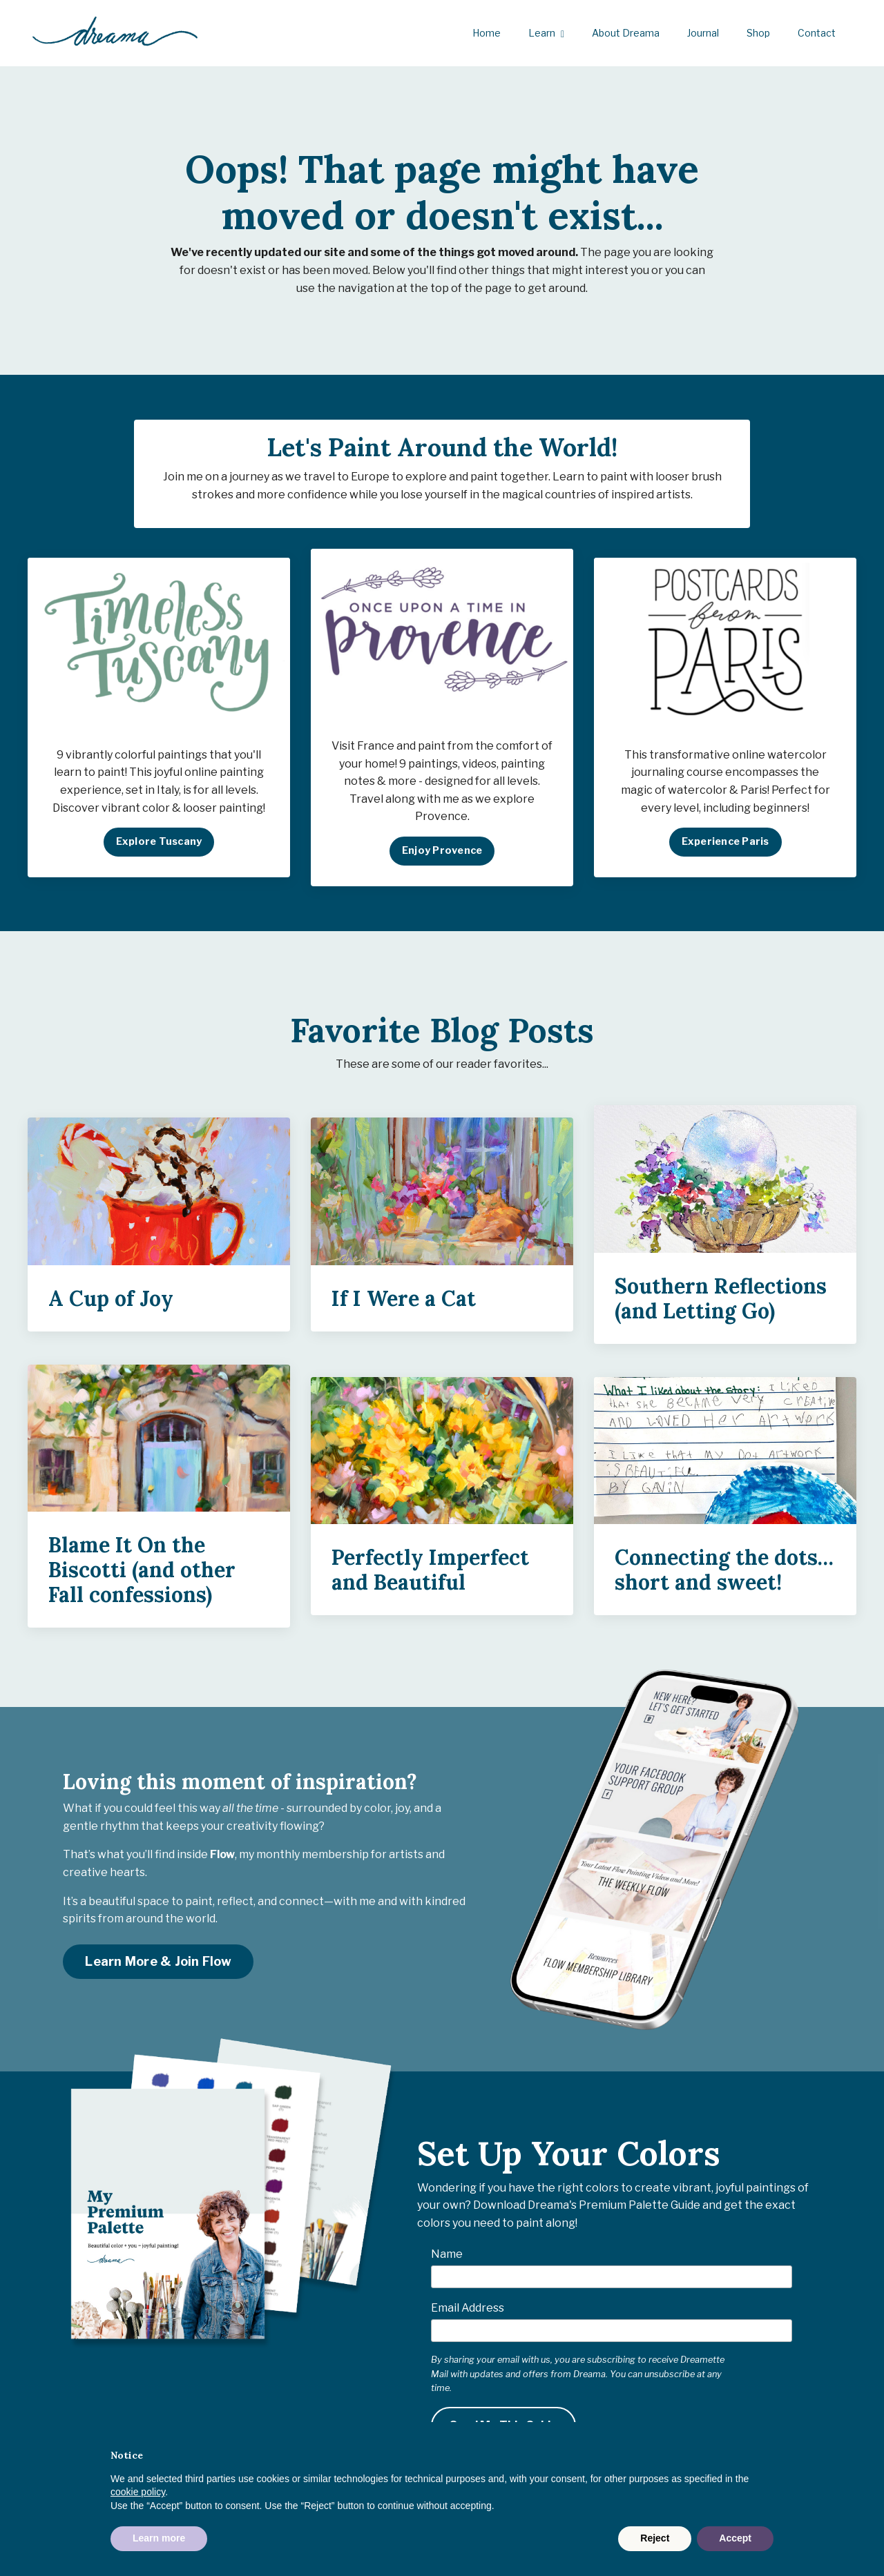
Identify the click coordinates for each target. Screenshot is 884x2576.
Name (447, 2262)
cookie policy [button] (137, 2491)
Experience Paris (725, 849)
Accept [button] (735, 2538)
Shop (758, 33)
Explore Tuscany (159, 849)
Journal (703, 33)
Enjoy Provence (442, 858)
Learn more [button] (159, 2538)
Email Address (467, 2315)
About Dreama (626, 33)
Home (486, 33)
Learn (546, 33)
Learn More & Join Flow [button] (158, 1969)
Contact (817, 33)
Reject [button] (654, 2538)
